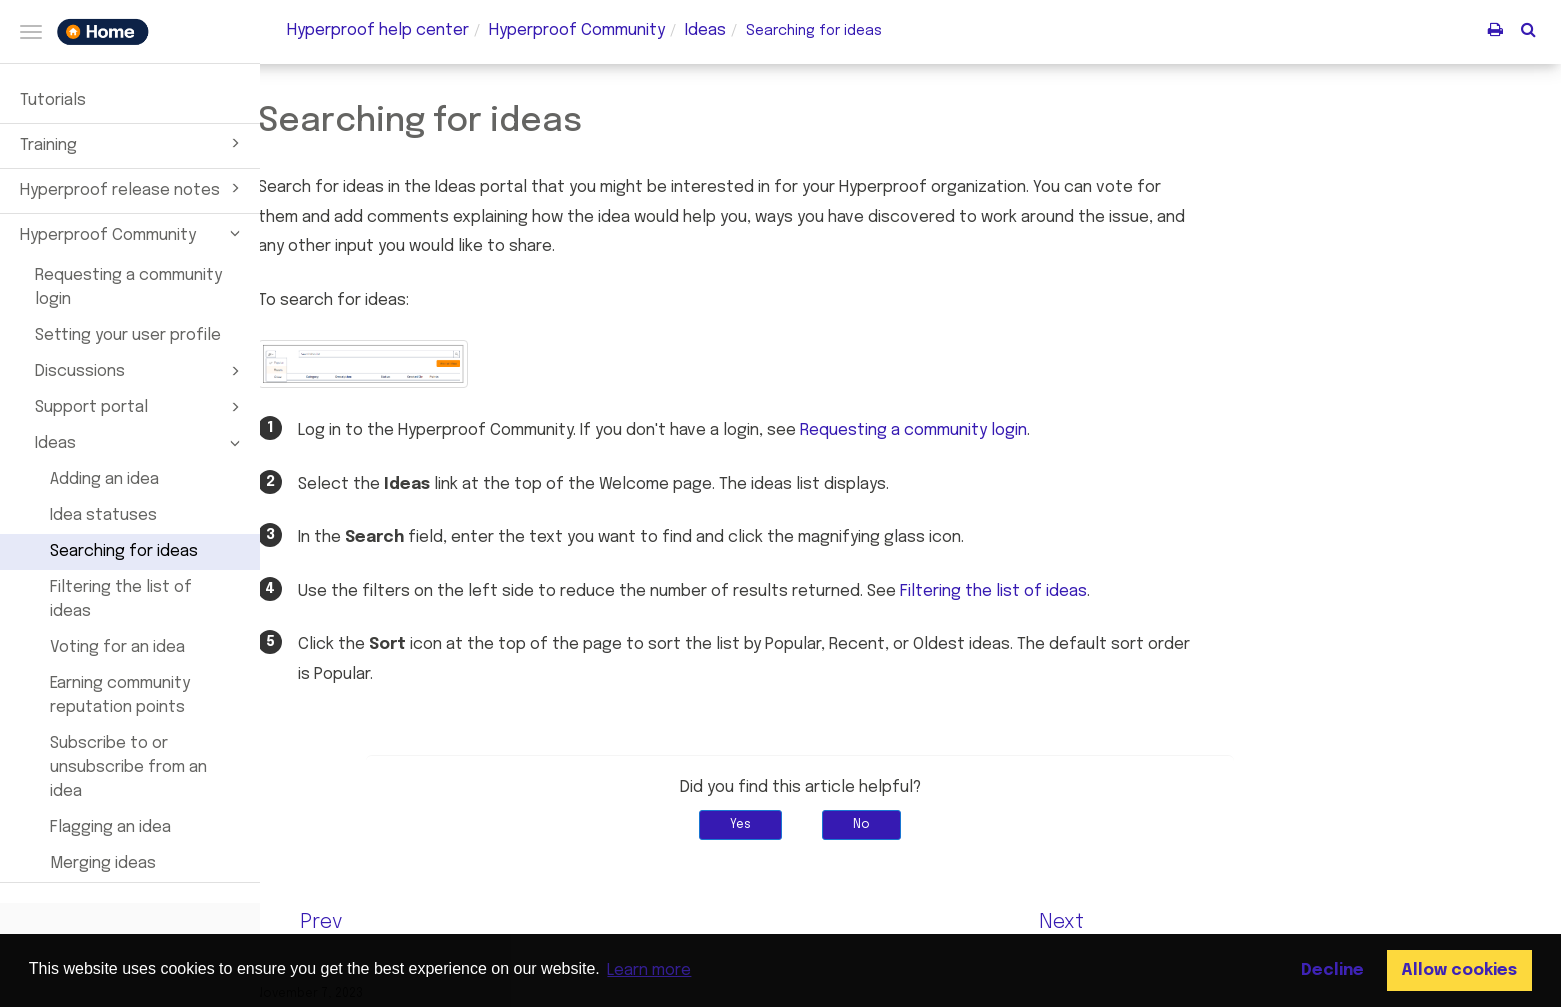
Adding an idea (104, 479)
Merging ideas (103, 863)
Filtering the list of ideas (121, 599)
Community (577, 30)
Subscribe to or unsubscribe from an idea (128, 767)
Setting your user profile (128, 335)
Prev (431, 922)
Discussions (140, 371)
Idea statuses (103, 515)
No (972, 825)
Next (1171, 922)
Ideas (140, 443)
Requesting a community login (128, 287)
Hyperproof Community (133, 233)
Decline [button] (1332, 970)
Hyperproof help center (378, 30)
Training (133, 143)
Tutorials (53, 100)
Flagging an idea (110, 827)
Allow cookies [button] (1459, 970)
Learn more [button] (649, 970)
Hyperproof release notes (133, 188)
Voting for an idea (117, 647)
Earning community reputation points (120, 695)
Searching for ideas (124, 551)
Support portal (140, 407)
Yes (851, 825)
